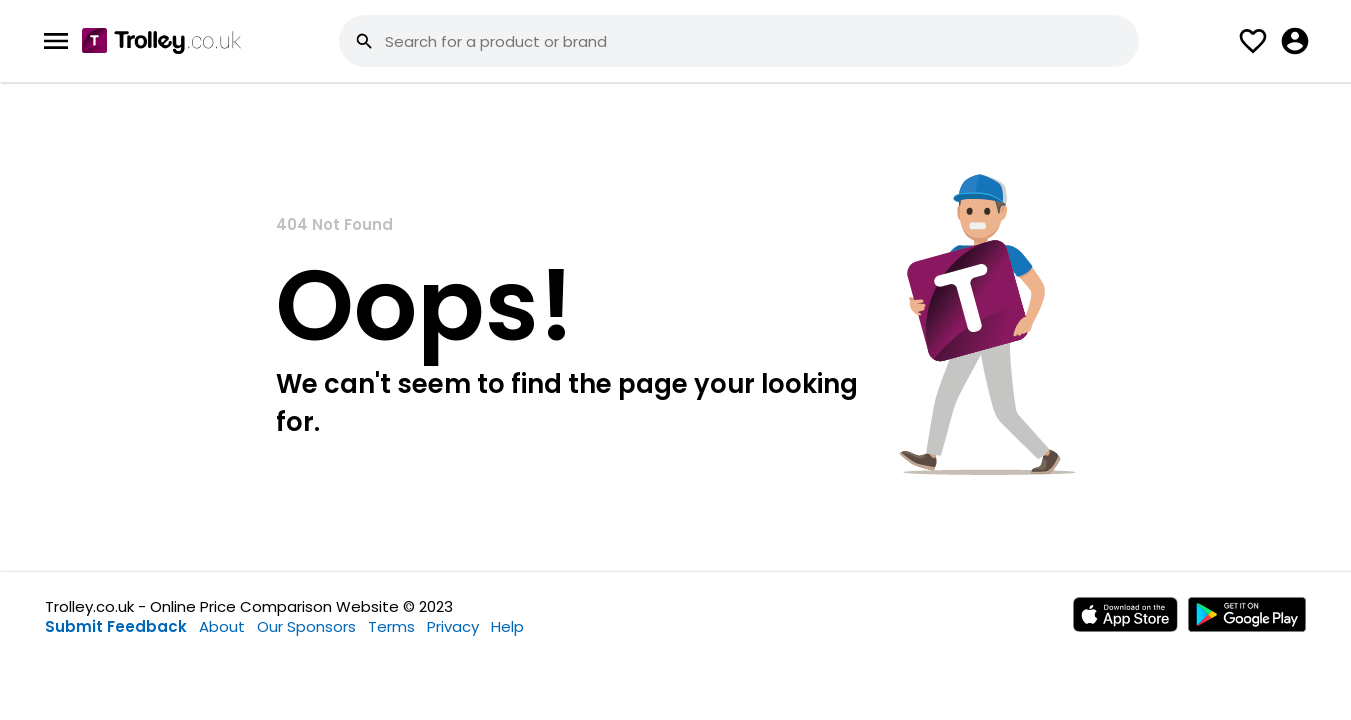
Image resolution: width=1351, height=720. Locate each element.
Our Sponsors (306, 626)
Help (507, 626)
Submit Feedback (116, 626)
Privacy (453, 626)
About (222, 626)
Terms (391, 626)
